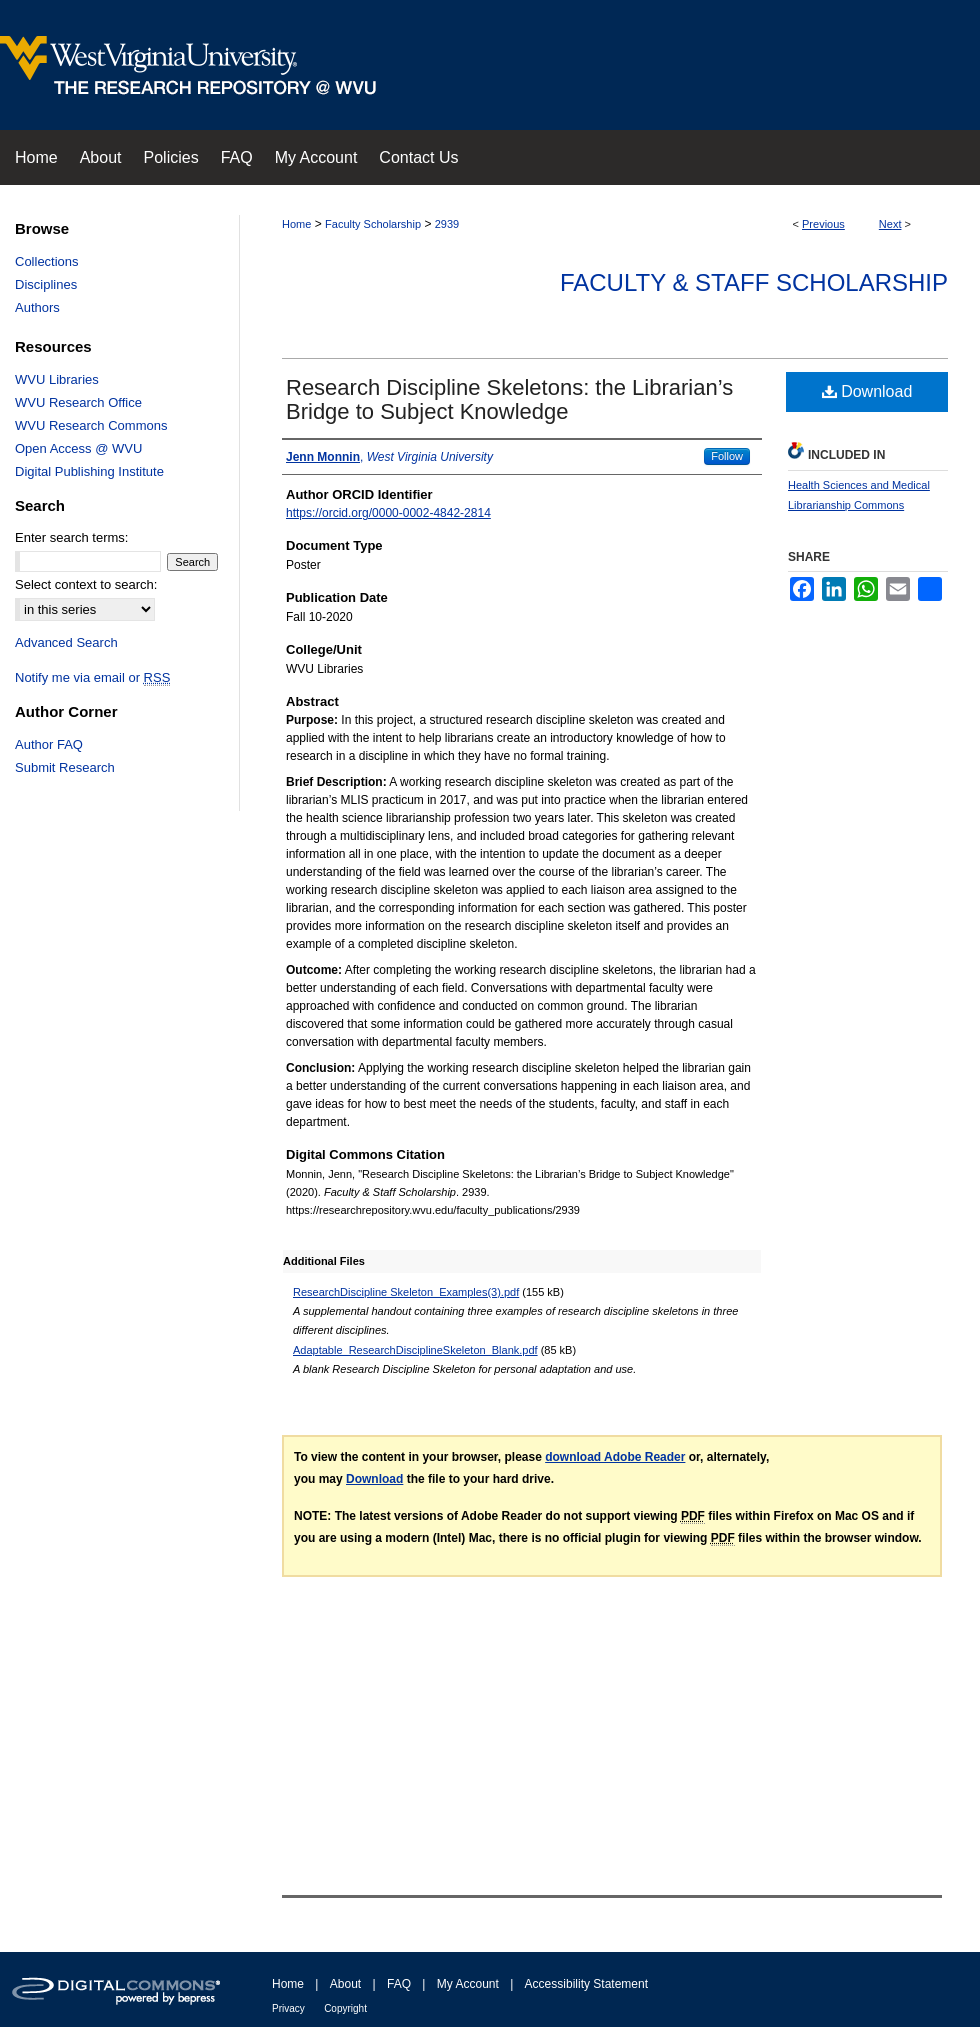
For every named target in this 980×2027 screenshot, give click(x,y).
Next (890, 224)
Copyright (345, 2008)
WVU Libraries (57, 379)
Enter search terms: (71, 537)
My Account (468, 1984)
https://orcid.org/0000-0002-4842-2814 (388, 513)
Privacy (288, 2008)
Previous (823, 224)
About (345, 1984)
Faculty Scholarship (373, 224)
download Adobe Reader (615, 1457)
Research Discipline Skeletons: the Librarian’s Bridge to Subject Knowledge (509, 399)
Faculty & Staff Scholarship (754, 282)
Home (296, 224)
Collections (47, 261)
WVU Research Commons (91, 425)
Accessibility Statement (586, 1984)
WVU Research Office (78, 402)
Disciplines (46, 284)
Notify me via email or (92, 677)
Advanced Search (66, 642)
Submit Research (65, 767)
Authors (37, 307)
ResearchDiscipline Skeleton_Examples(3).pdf (406, 1292)
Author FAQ (49, 744)
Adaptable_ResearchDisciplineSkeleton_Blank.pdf (415, 1350)
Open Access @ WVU (78, 448)
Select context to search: (86, 584)
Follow (727, 456)
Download (867, 391)
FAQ (399, 1984)
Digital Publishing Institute (89, 471)
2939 (447, 224)
